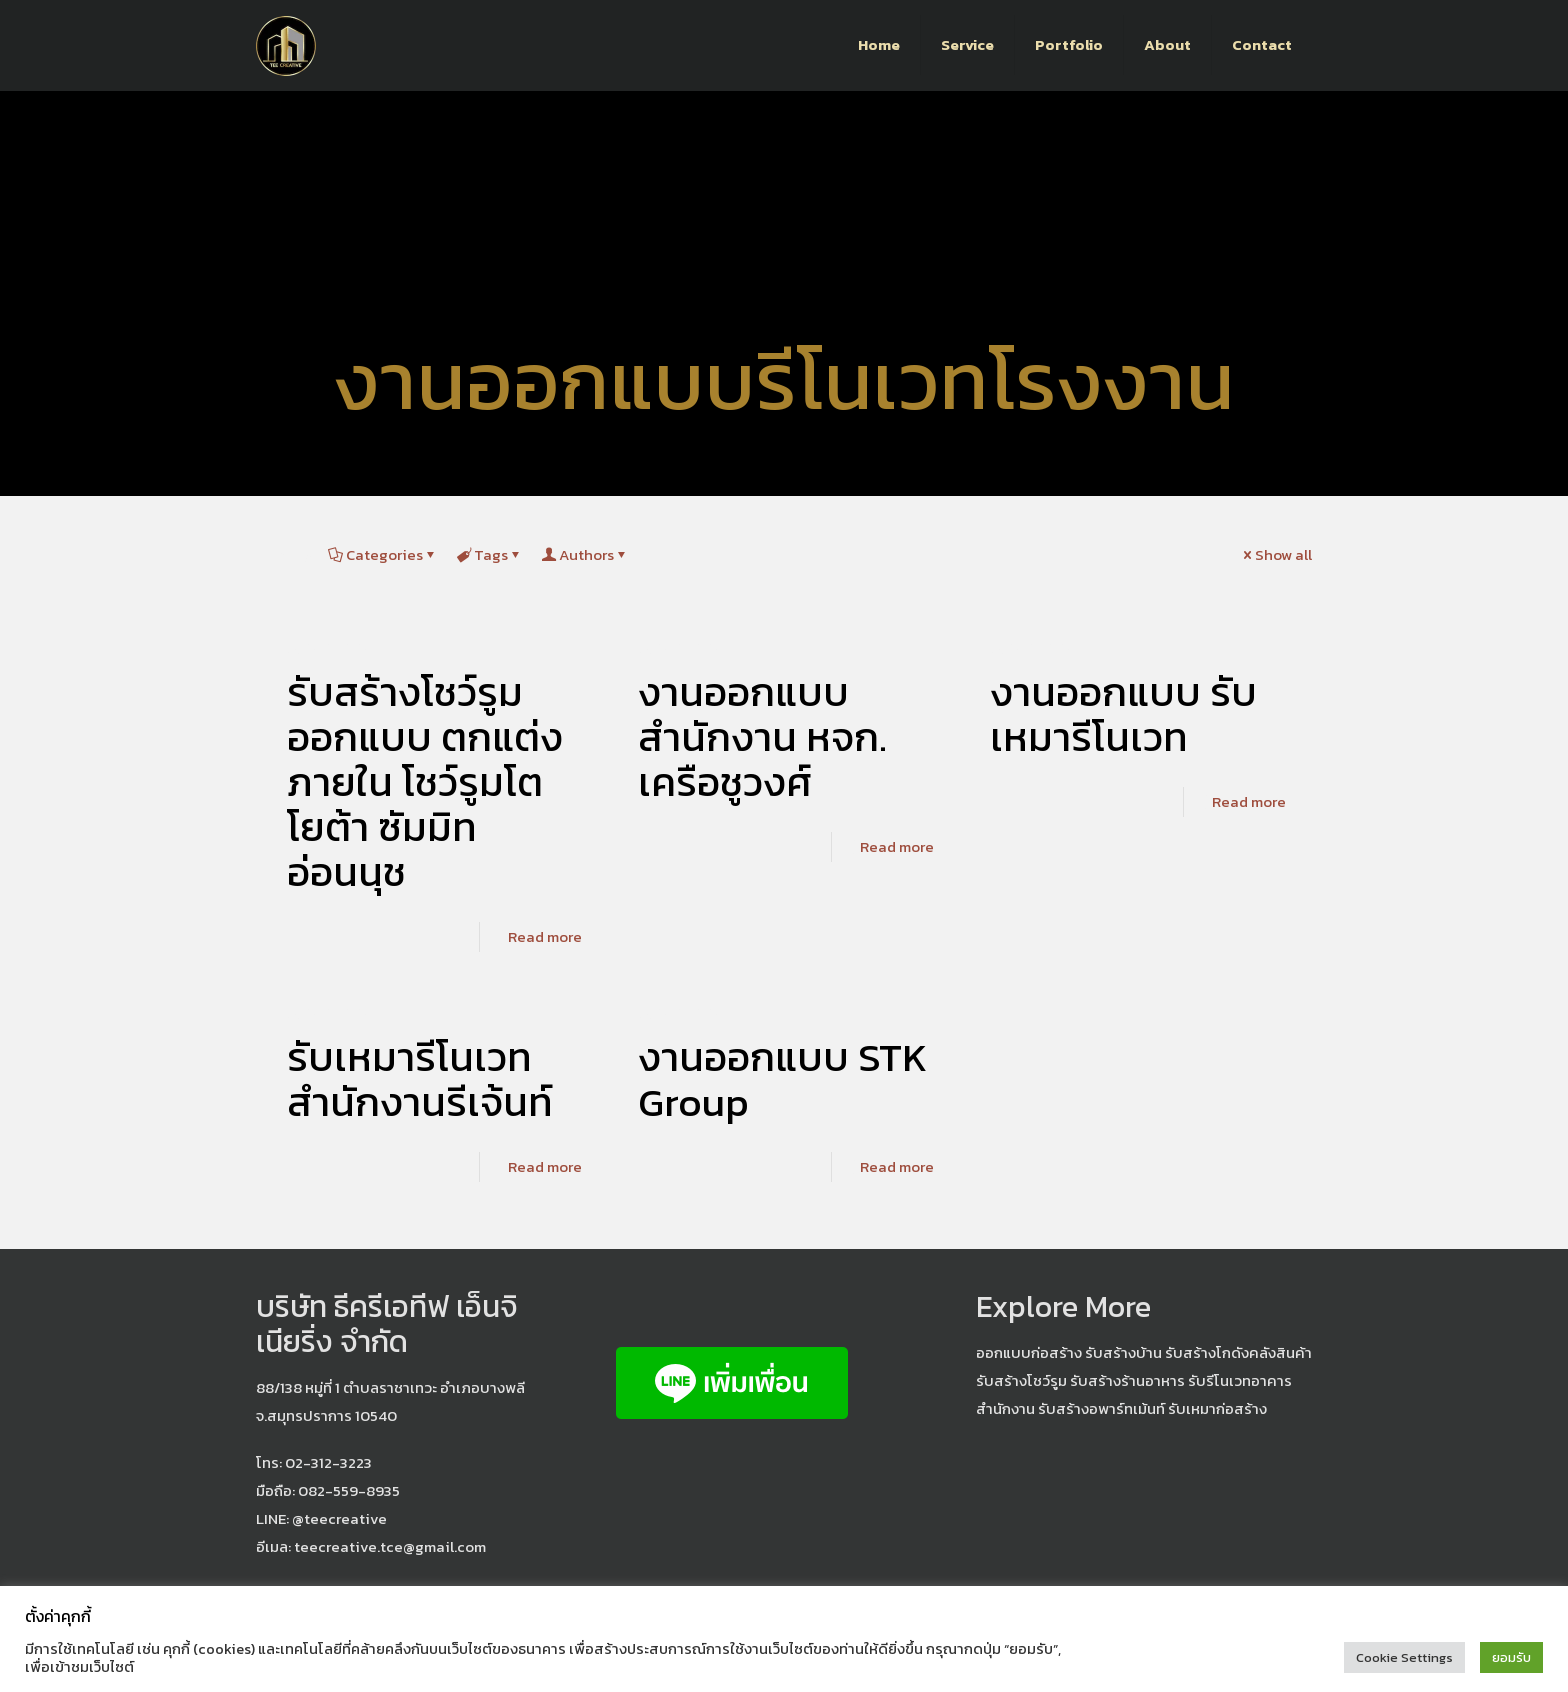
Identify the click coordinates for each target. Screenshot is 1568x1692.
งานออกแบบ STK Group (783, 1079)
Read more (545, 936)
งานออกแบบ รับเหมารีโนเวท (1123, 714)
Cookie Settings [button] (1404, 1657)
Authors (585, 554)
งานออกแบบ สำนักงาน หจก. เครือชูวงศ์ (762, 737)
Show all (1276, 554)
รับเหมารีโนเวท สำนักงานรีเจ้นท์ (420, 1079)
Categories (383, 554)
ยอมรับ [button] (1511, 1657)
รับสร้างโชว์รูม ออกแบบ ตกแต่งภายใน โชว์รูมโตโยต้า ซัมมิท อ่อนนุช (425, 782)
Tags (489, 554)
